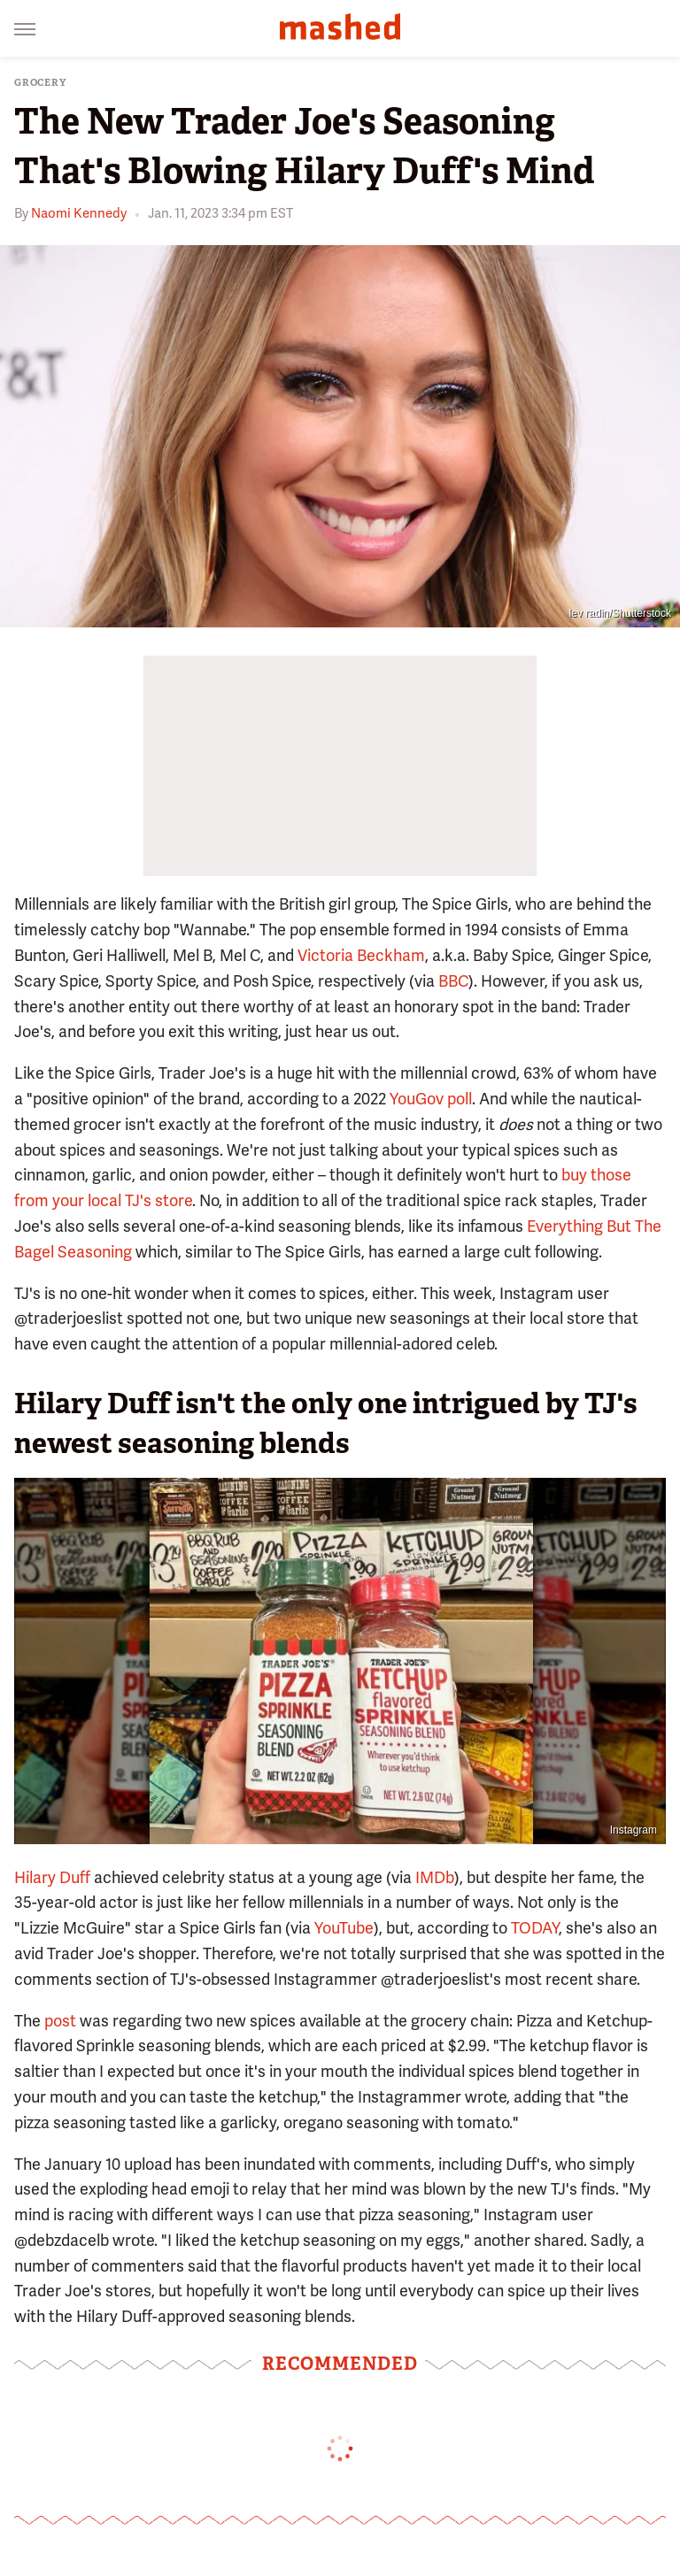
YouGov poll (431, 1098)
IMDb (434, 1877)
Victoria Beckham (361, 955)
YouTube (344, 1928)
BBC (453, 981)
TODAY (535, 1928)
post (60, 2021)
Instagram (633, 1830)
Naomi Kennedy (79, 213)
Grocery (40, 83)
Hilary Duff (52, 1877)
